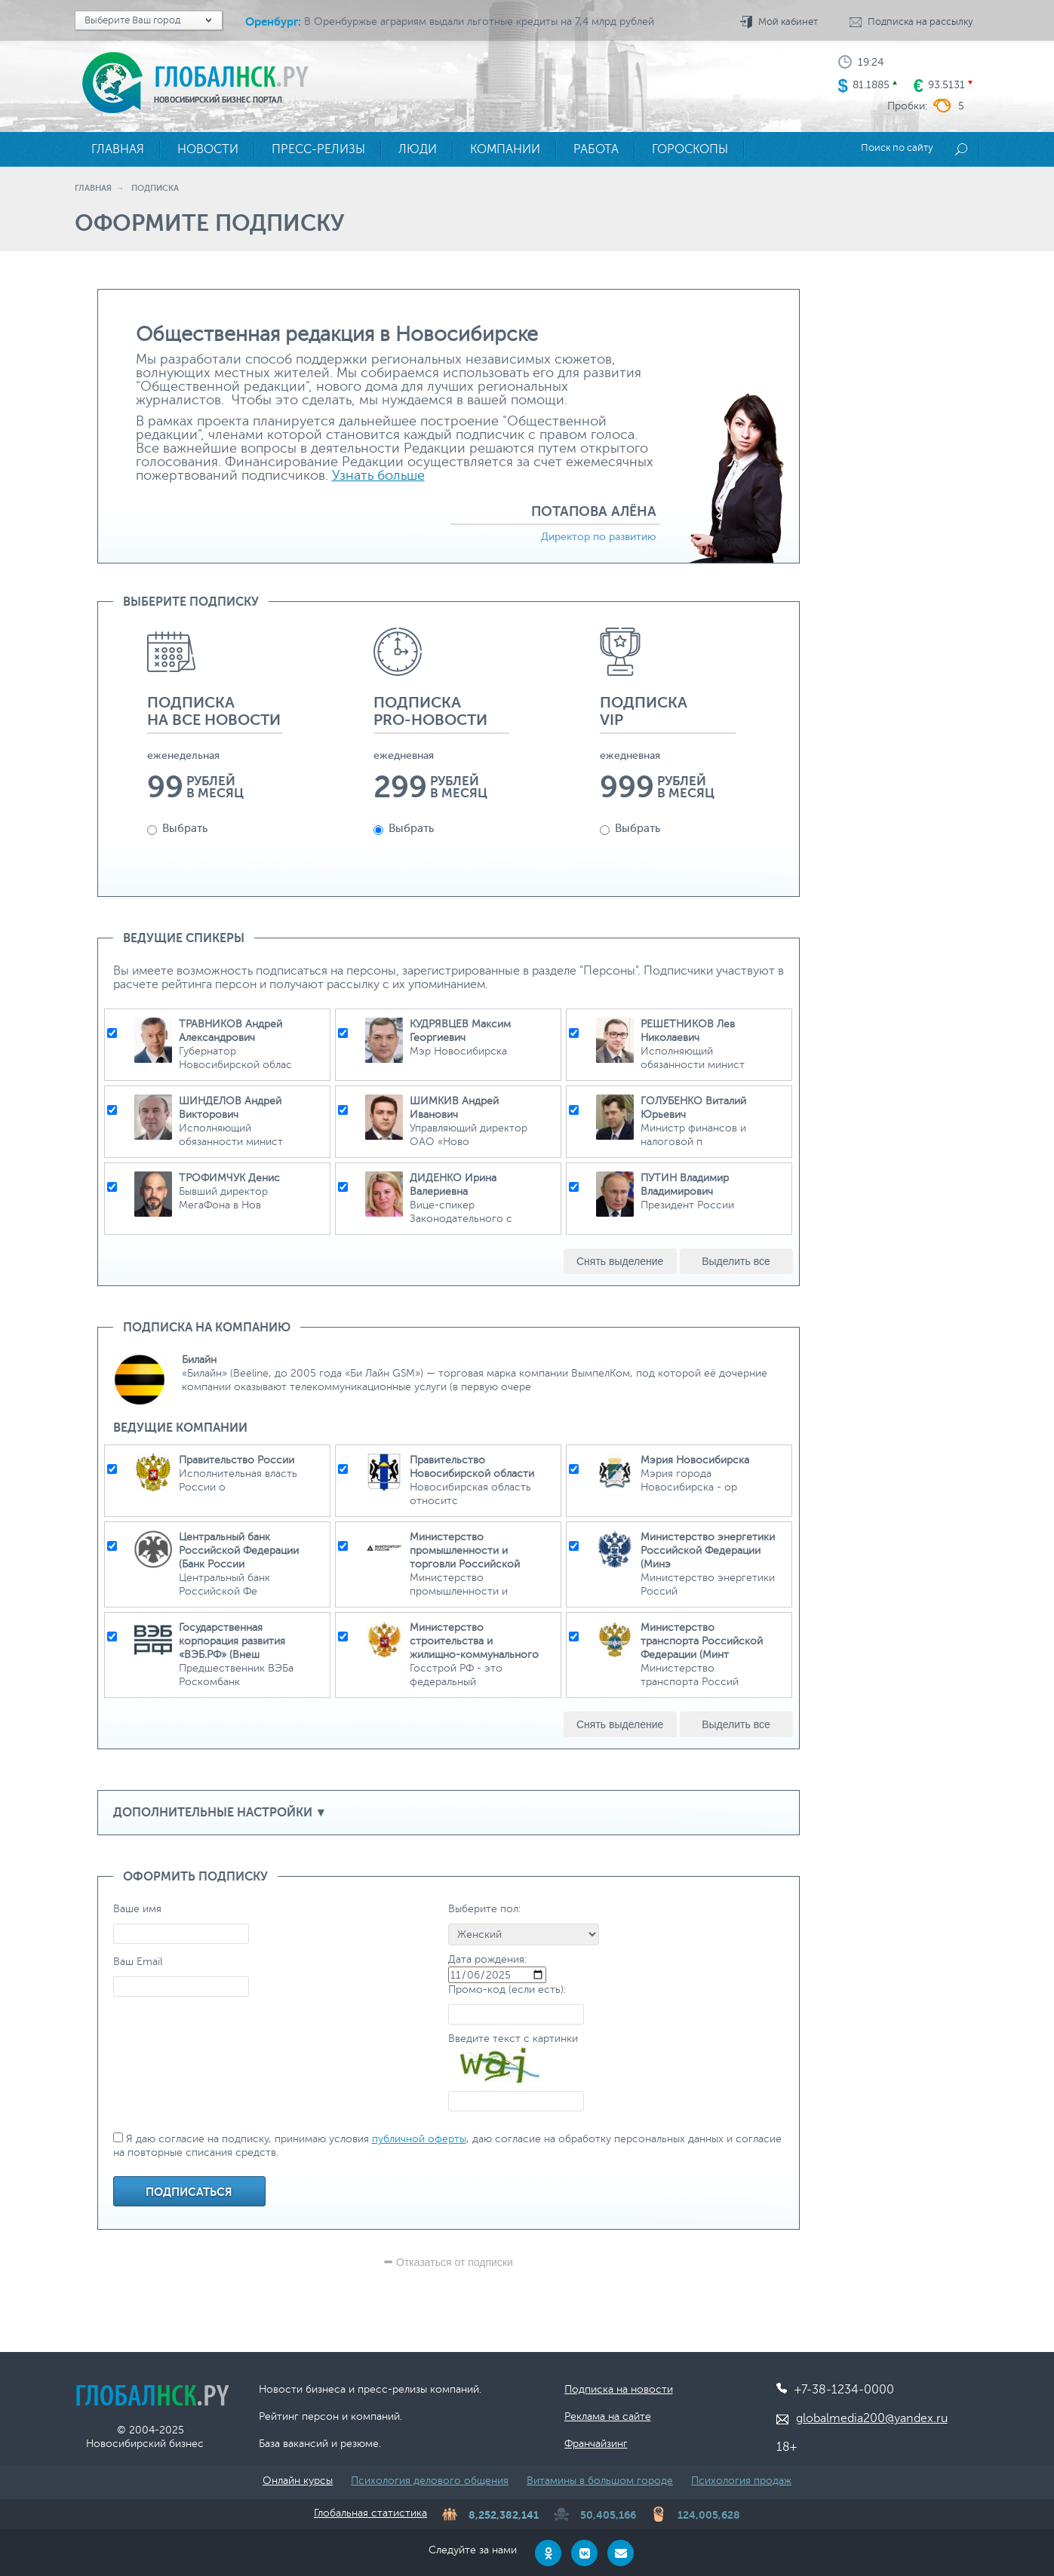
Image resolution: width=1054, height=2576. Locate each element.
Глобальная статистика (370, 2513)
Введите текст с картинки (513, 2038)
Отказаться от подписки (448, 2262)
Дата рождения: (487, 1959)
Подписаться (189, 2192)
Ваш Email (137, 1961)
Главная (93, 188)
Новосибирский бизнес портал (218, 99)
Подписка (155, 188)
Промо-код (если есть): (507, 1989)
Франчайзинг (596, 2443)
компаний (375, 2416)
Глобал (231, 75)
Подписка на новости (618, 2389)
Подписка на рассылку (920, 22)
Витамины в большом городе (600, 2480)
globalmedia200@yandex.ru (872, 2418)
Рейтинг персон (299, 2416)
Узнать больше (378, 475)
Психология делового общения (430, 2480)
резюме (359, 2443)
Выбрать (177, 828)
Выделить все (736, 1261)
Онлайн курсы (298, 2480)
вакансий (305, 2443)
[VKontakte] (584, 2553)
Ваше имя (137, 1908)
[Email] (620, 2553)
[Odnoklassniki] (548, 2553)
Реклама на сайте (607, 2416)
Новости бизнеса (302, 2389)
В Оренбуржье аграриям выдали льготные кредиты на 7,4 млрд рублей (479, 21)
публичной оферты (419, 2139)
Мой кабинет (788, 22)
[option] (215, 758)
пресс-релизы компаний (418, 2389)
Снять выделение (619, 1261)
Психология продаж (741, 2480)
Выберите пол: (484, 1908)
